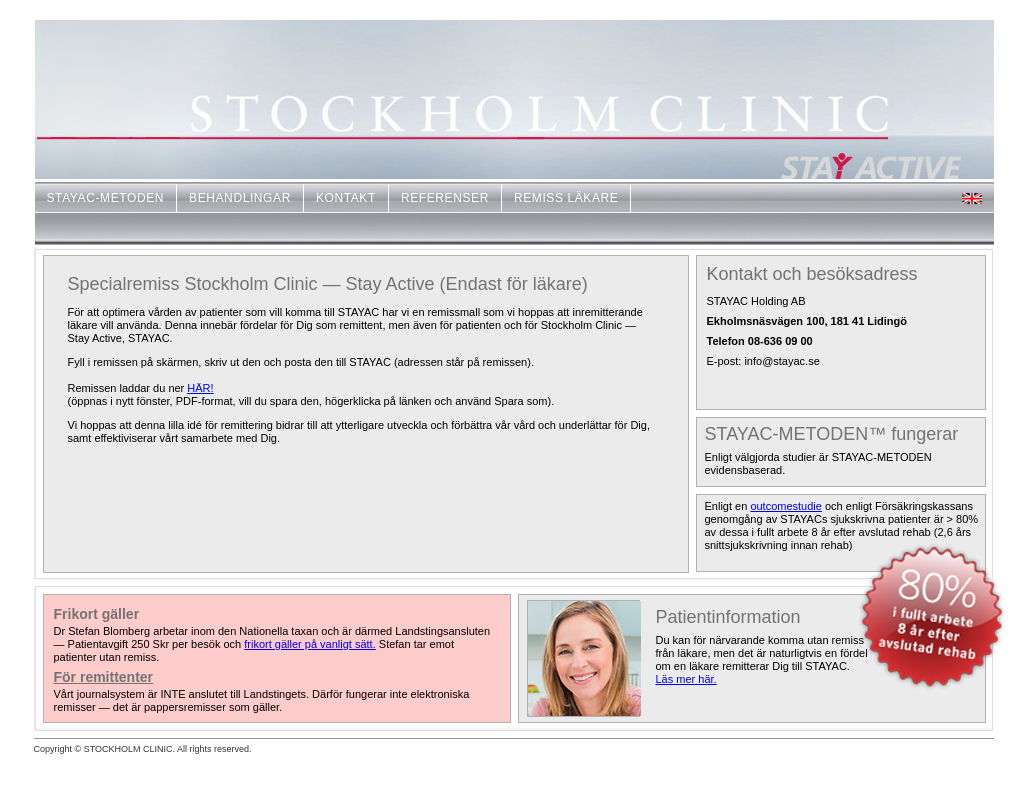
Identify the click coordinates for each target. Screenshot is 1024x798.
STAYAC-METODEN (106, 198)
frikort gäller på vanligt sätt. (309, 644)
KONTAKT (346, 198)
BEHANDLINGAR (240, 198)
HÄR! (200, 388)
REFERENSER (445, 198)
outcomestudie (786, 506)
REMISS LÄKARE (566, 198)
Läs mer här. (686, 679)
